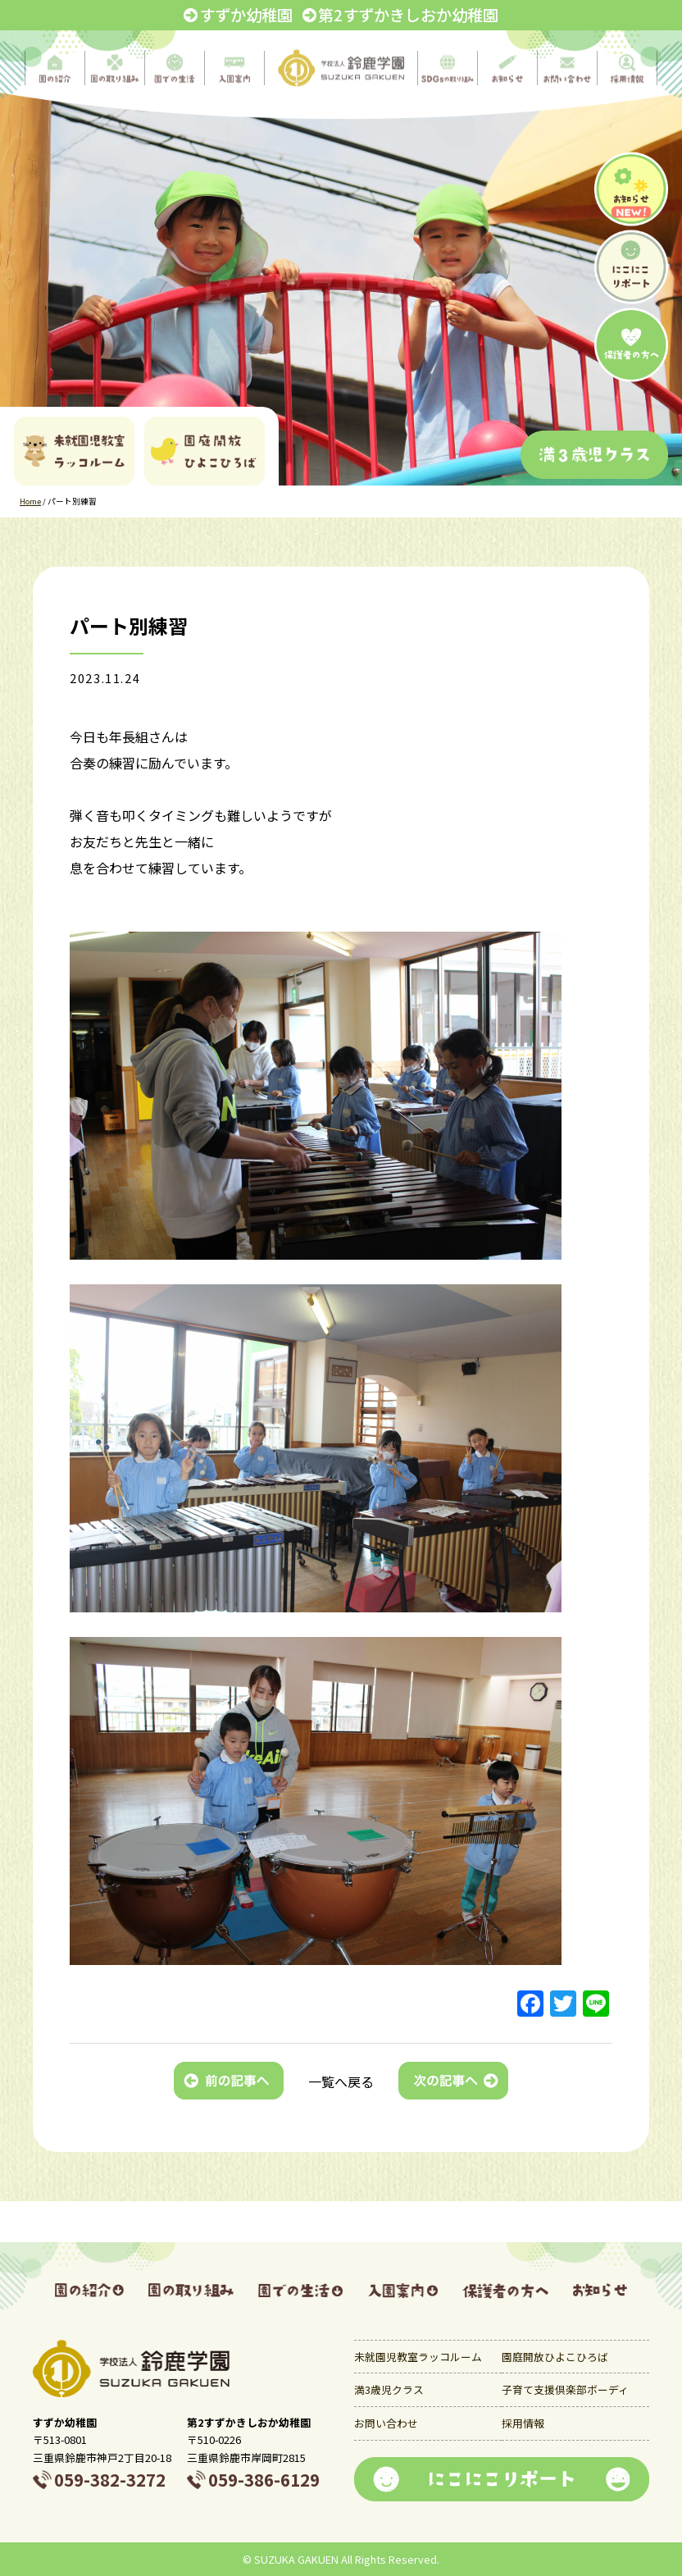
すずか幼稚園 (246, 14)
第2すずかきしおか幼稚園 (408, 14)
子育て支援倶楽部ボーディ (565, 2389)
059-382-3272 (110, 2479)
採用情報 (523, 2423)
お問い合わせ (386, 2423)
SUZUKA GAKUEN (296, 2559)
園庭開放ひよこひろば (555, 2356)
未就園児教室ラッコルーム (418, 2356)
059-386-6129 (264, 2479)
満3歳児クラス (389, 2389)
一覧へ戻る (341, 2081)
